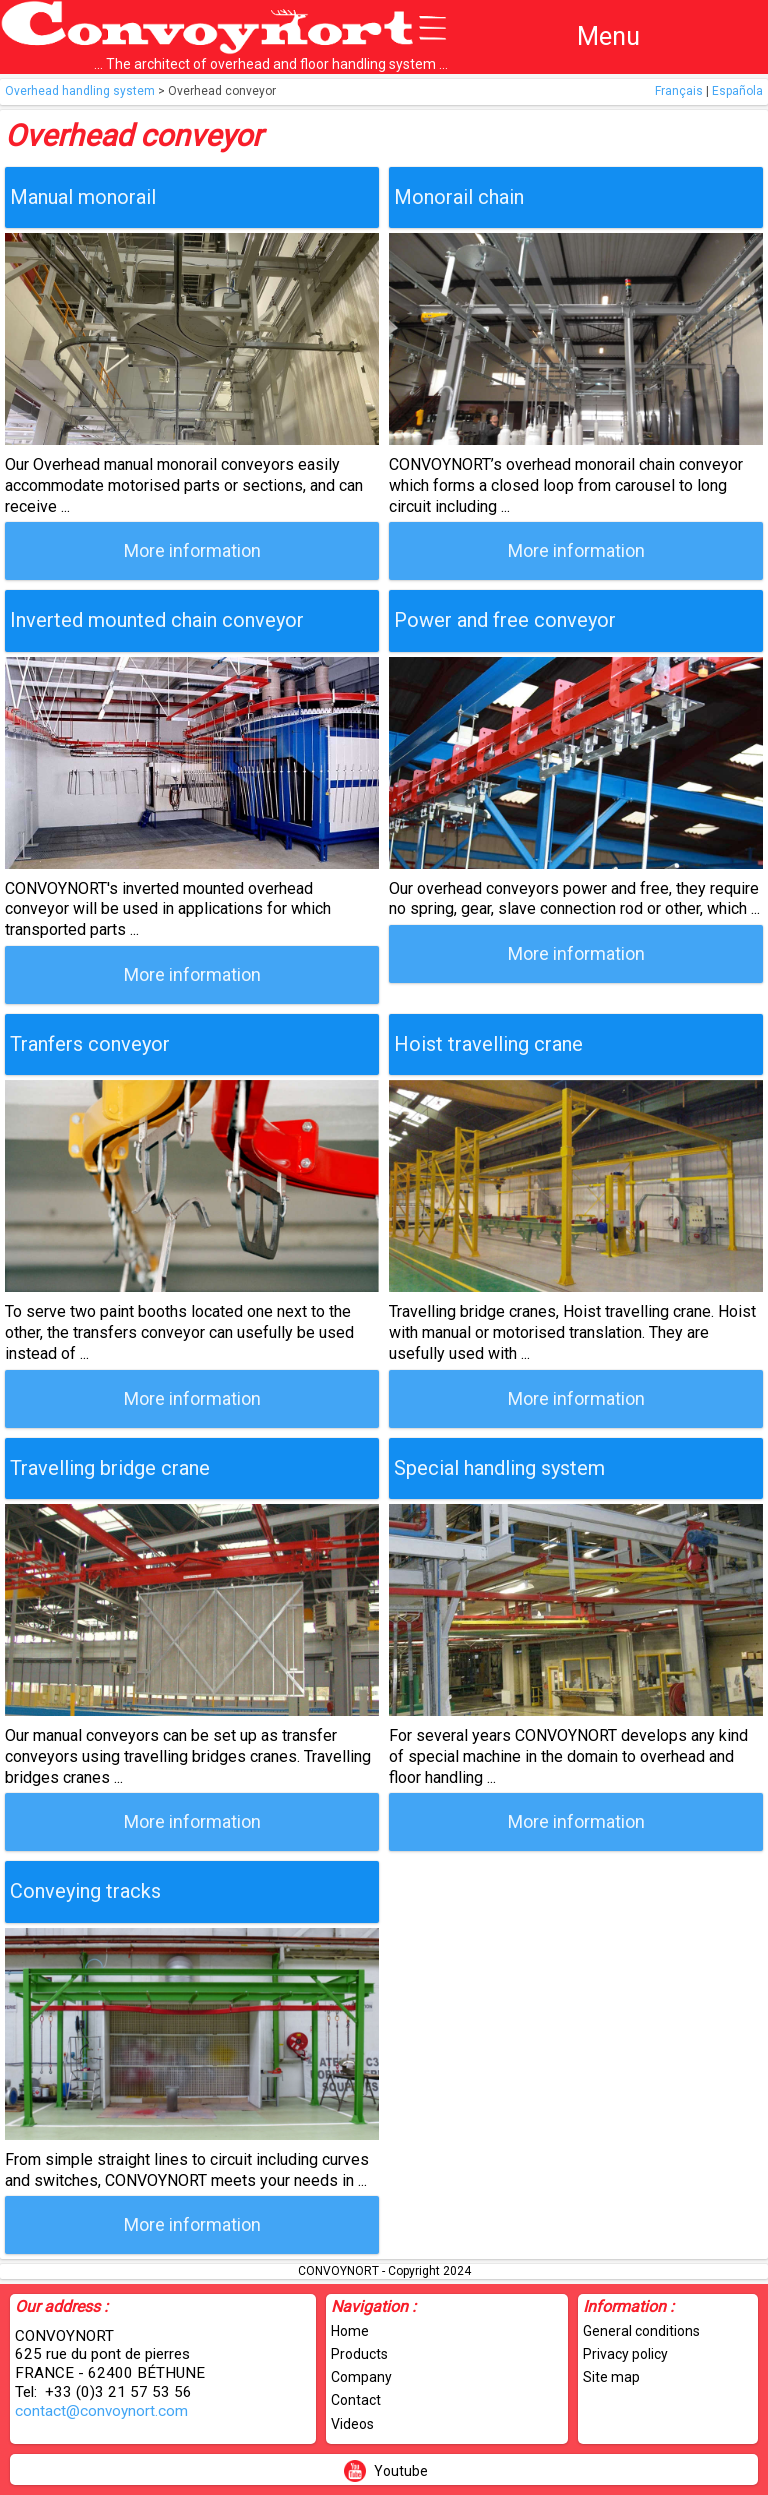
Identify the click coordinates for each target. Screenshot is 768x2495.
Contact (356, 2400)
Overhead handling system (80, 91)
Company (361, 2377)
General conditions (641, 2331)
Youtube (401, 2471)
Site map (611, 2377)
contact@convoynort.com (101, 2411)
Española (737, 91)
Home (350, 2331)
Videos (352, 2424)
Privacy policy (625, 2354)
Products (359, 2354)
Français (679, 91)
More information (192, 550)
